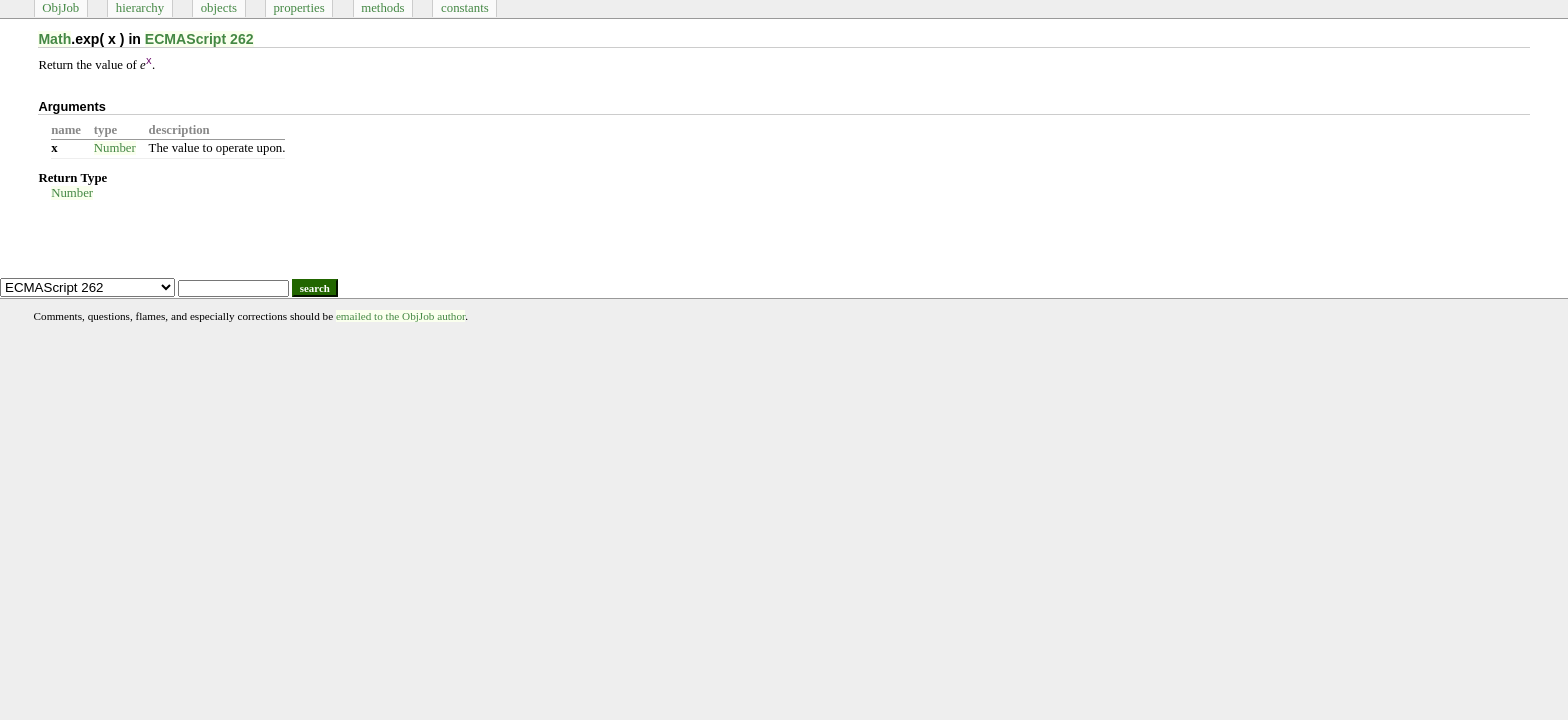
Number (115, 148)
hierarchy (140, 8)
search (315, 288)
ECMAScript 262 (199, 39)
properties (298, 8)
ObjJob (60, 8)
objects (219, 8)
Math (54, 39)
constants (465, 8)
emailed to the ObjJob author (400, 316)
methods (382, 8)
